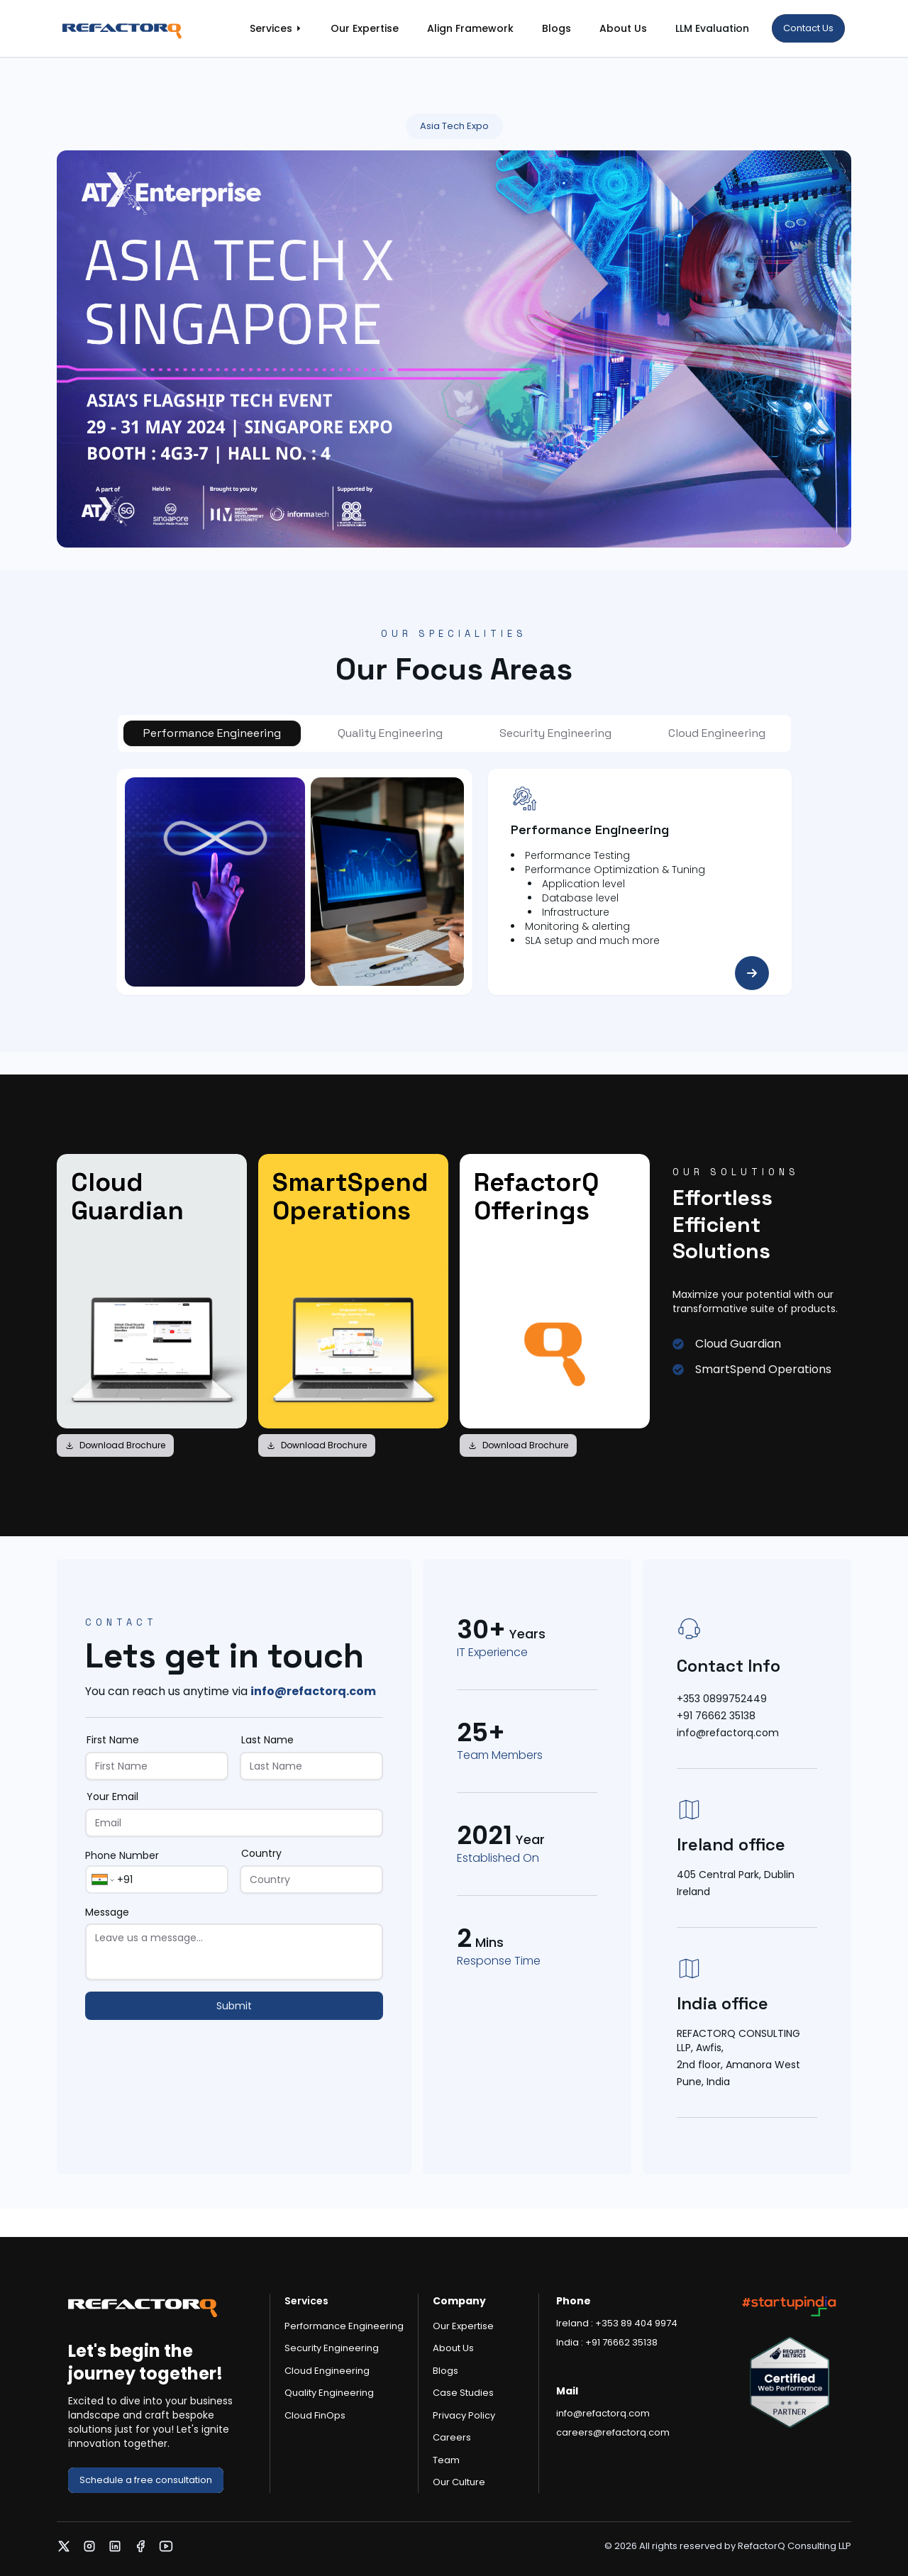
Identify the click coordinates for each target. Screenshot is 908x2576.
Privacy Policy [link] (464, 2415)
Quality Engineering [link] (329, 2392)
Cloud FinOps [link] (314, 2415)
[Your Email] (234, 1823)
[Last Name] (311, 1766)
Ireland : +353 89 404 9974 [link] (616, 2323)
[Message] (234, 1952)
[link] (136, 28)
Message (107, 1912)
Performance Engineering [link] (344, 2326)
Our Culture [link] (459, 2482)
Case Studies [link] (463, 2392)
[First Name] (156, 1766)
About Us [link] (623, 28)
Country (261, 1853)
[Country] (311, 1879)
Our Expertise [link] (365, 28)
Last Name (267, 1740)
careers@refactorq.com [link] (613, 2432)
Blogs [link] (556, 28)
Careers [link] (452, 2437)
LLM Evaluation (712, 28)
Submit (234, 2006)
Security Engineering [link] (331, 2348)
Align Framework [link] (470, 28)
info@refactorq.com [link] (313, 1691)
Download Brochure (115, 1445)
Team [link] (446, 2460)
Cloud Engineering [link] (327, 2370)
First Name (113, 1740)
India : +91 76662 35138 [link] (607, 2342)
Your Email (112, 1796)
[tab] (212, 733)
